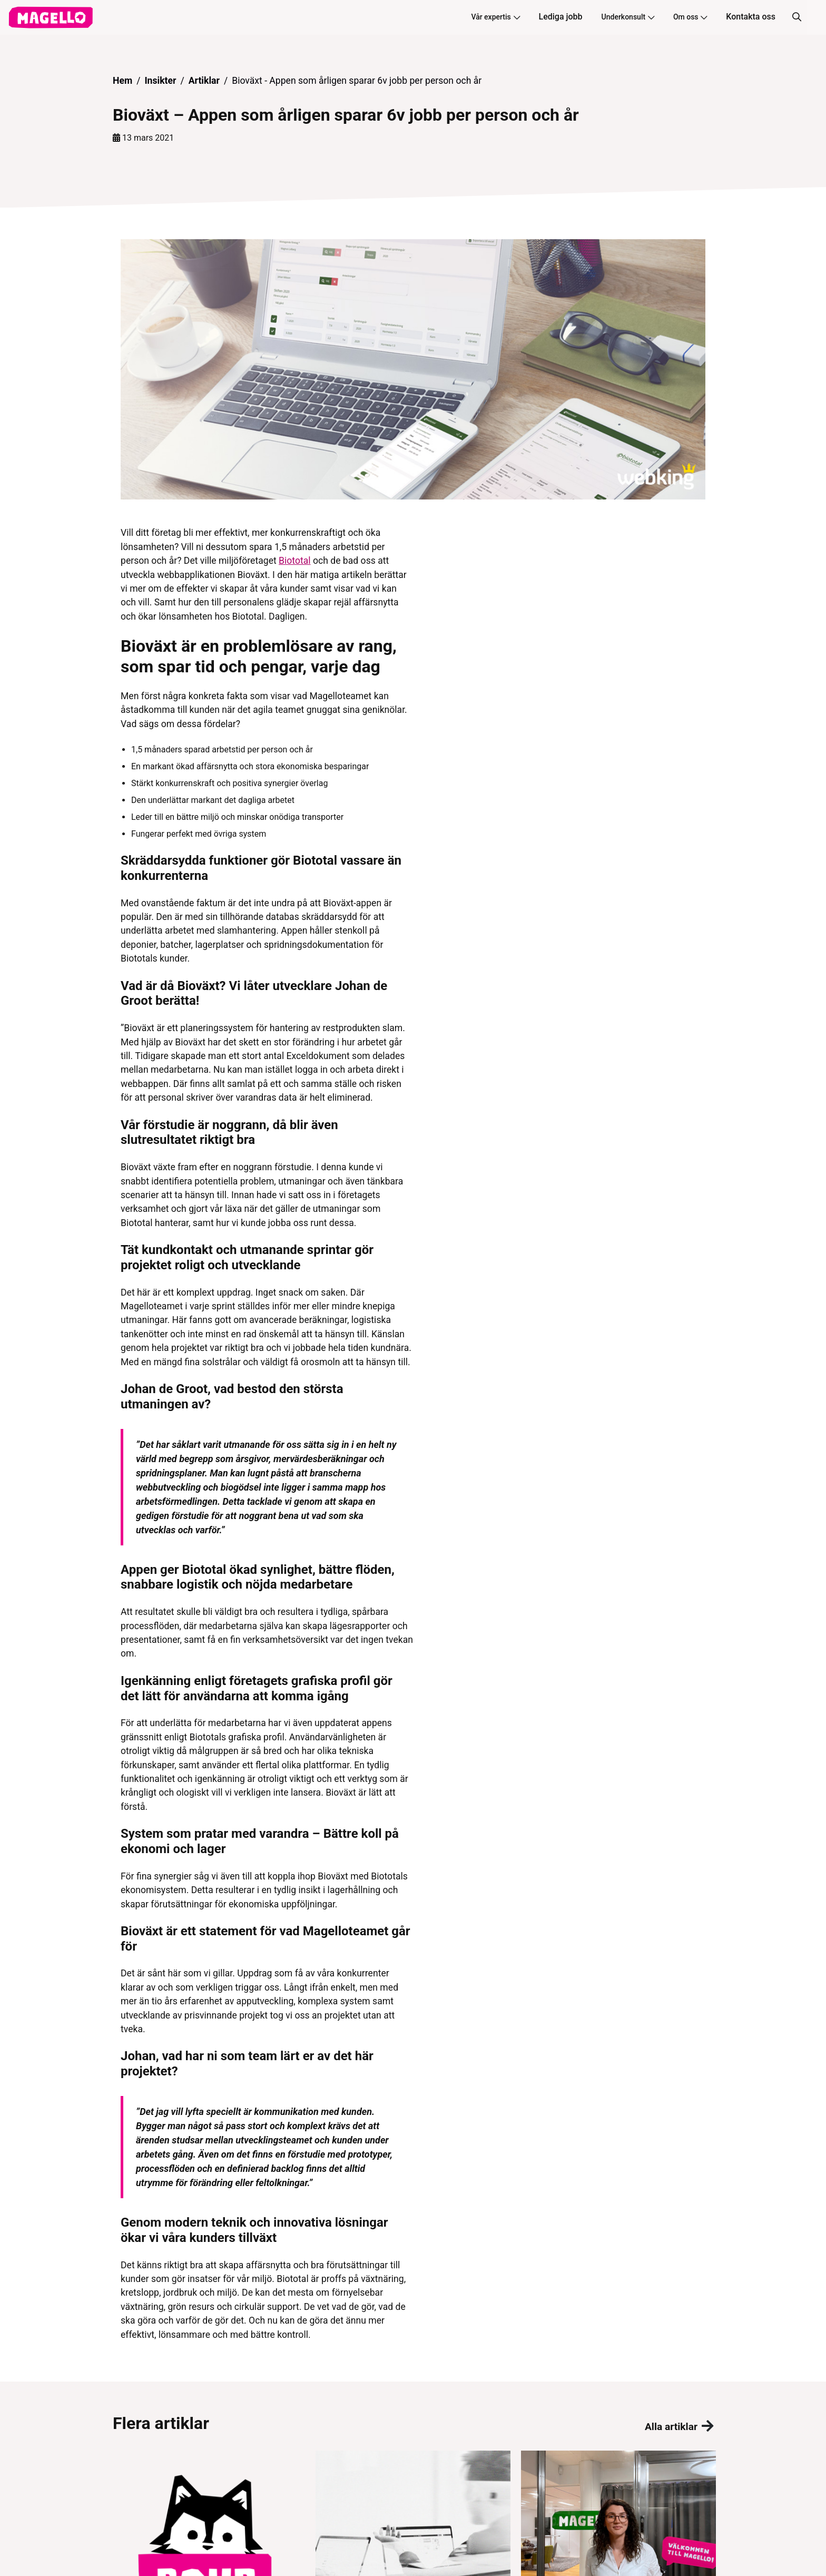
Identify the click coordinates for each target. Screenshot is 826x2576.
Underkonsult (628, 17)
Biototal (295, 560)
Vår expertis (495, 17)
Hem (122, 80)
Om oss (690, 17)
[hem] (50, 17)
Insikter (160, 80)
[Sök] (796, 17)
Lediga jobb (561, 17)
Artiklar (204, 80)
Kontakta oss (750, 17)
